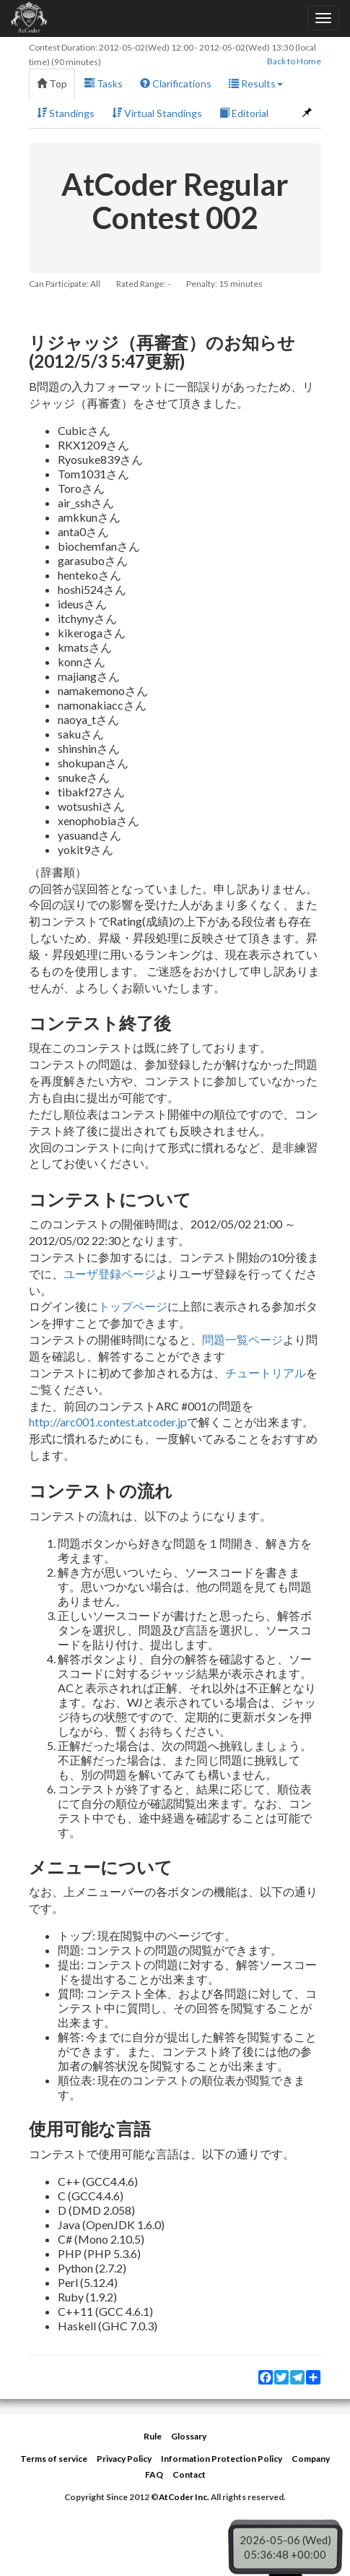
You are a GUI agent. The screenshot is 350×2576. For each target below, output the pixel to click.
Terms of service (53, 2458)
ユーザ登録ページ (110, 1273)
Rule (153, 2436)
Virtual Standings (157, 113)
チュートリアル (265, 1372)
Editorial (243, 113)
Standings (66, 113)
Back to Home (294, 61)
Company (311, 2458)
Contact (189, 2474)
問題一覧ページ (242, 1339)
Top (52, 83)
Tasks (103, 83)
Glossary (188, 2436)
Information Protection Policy (221, 2458)
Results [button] (256, 83)
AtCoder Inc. (184, 2496)
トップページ (132, 1306)
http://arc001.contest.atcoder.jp (108, 1422)
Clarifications (175, 83)
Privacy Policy (124, 2458)
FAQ (154, 2474)
